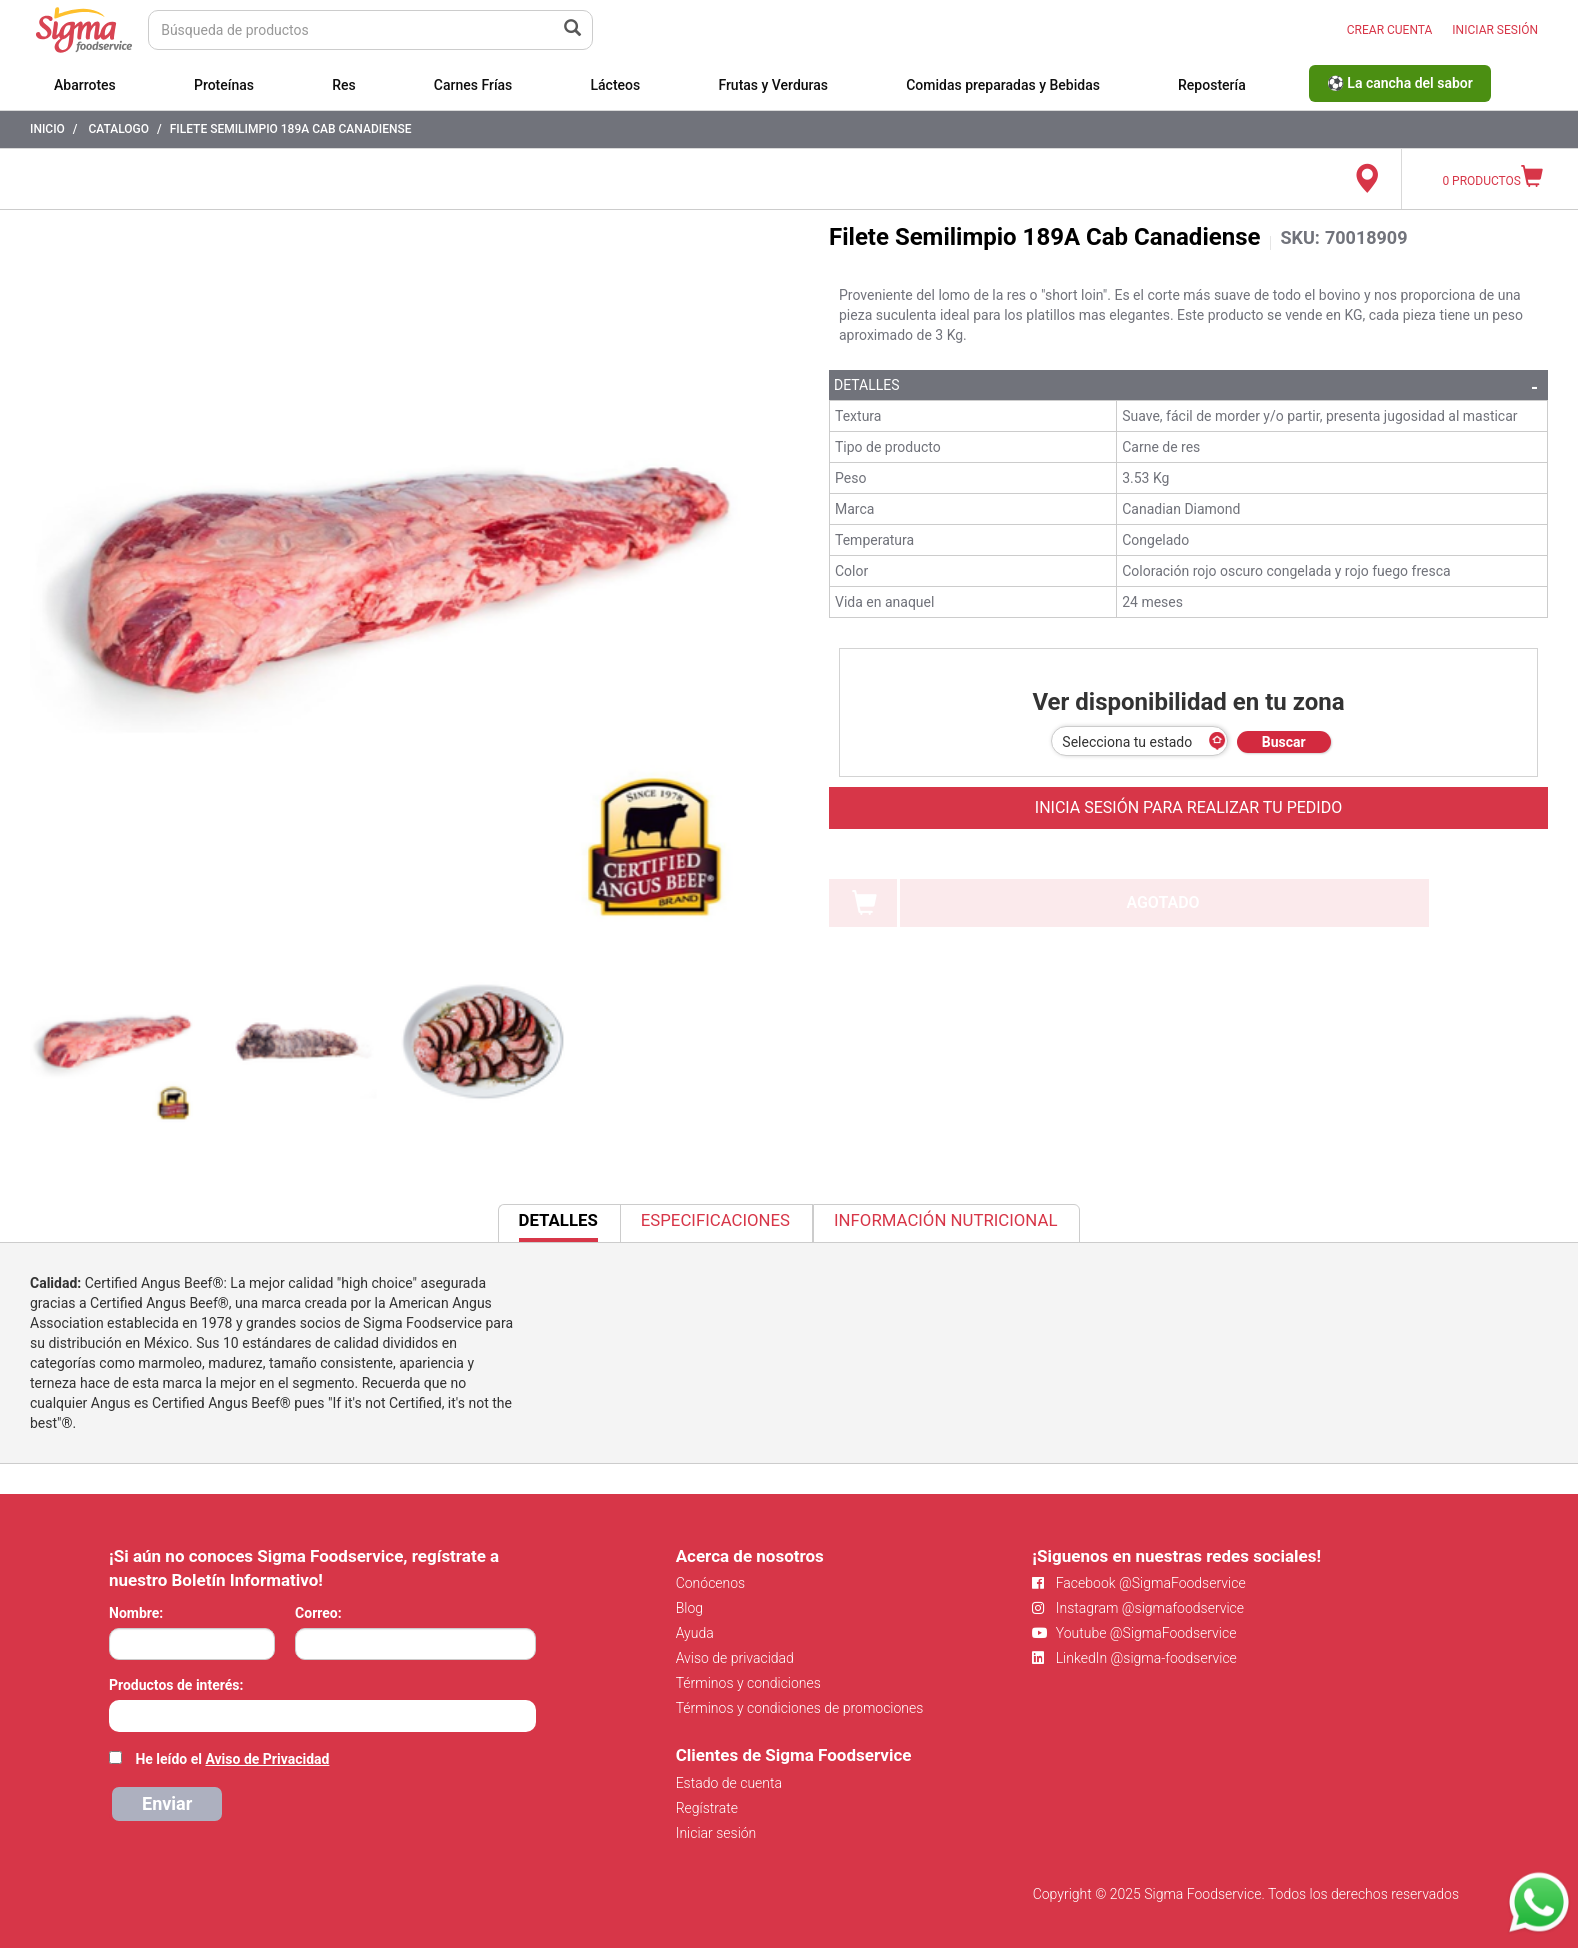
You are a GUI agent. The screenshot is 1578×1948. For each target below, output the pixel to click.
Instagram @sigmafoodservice (1138, 1608)
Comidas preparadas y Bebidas (1003, 85)
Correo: (318, 1613)
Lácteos (615, 85)
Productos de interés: (176, 1685)
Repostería (1212, 85)
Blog (689, 1608)
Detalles (867, 385)
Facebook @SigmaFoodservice (1138, 1583)
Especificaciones (715, 1220)
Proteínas (224, 85)
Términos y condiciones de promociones (800, 1708)
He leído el (232, 1759)
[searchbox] (119, 1714)
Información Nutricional (945, 1220)
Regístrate (707, 1808)
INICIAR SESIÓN (1495, 30)
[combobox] (322, 1716)
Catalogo (118, 129)
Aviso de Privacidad (267, 1759)
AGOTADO (1162, 902)
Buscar (1284, 742)
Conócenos (711, 1583)
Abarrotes (85, 85)
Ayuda (695, 1633)
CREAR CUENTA (1390, 30)
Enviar (167, 1803)
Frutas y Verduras (773, 85)
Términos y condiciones (748, 1683)
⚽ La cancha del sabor (1400, 83)
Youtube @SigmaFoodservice (1134, 1633)
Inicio (47, 129)
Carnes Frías (473, 85)
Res (344, 85)
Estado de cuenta (729, 1783)
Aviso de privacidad (735, 1658)
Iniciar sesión (716, 1833)
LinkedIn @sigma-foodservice (1134, 1658)
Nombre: (136, 1613)
